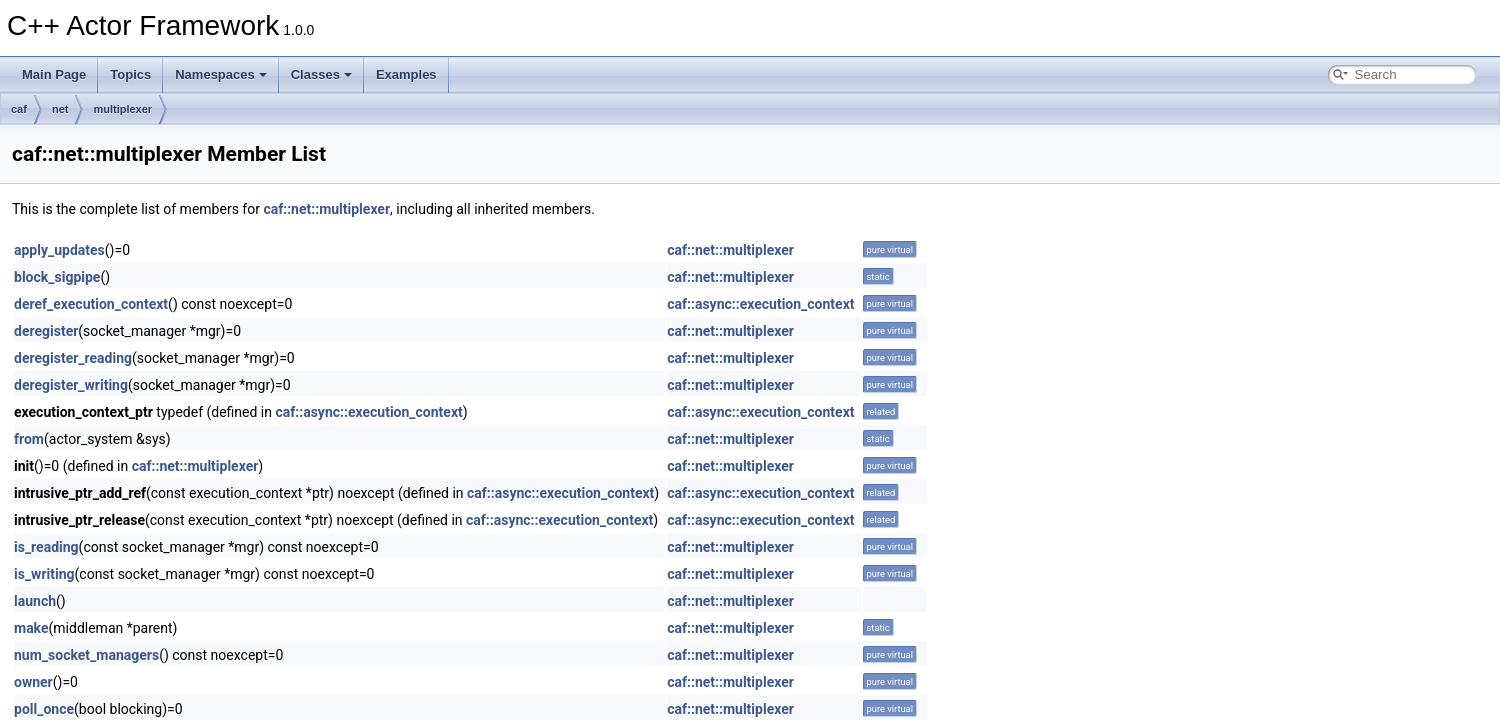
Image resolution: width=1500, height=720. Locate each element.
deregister (46, 331)
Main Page (54, 74)
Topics (130, 74)
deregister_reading (73, 358)
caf (19, 109)
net (60, 109)
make (31, 628)
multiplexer (122, 109)
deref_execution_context (91, 304)
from (29, 439)
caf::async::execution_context (760, 304)
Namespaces (221, 74)
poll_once (44, 709)
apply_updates (59, 250)
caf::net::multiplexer (326, 209)
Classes (321, 74)
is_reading (46, 547)
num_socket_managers (86, 655)
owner (33, 682)
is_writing (44, 574)
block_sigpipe (57, 277)
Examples (406, 74)
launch (35, 601)
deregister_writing (71, 385)
